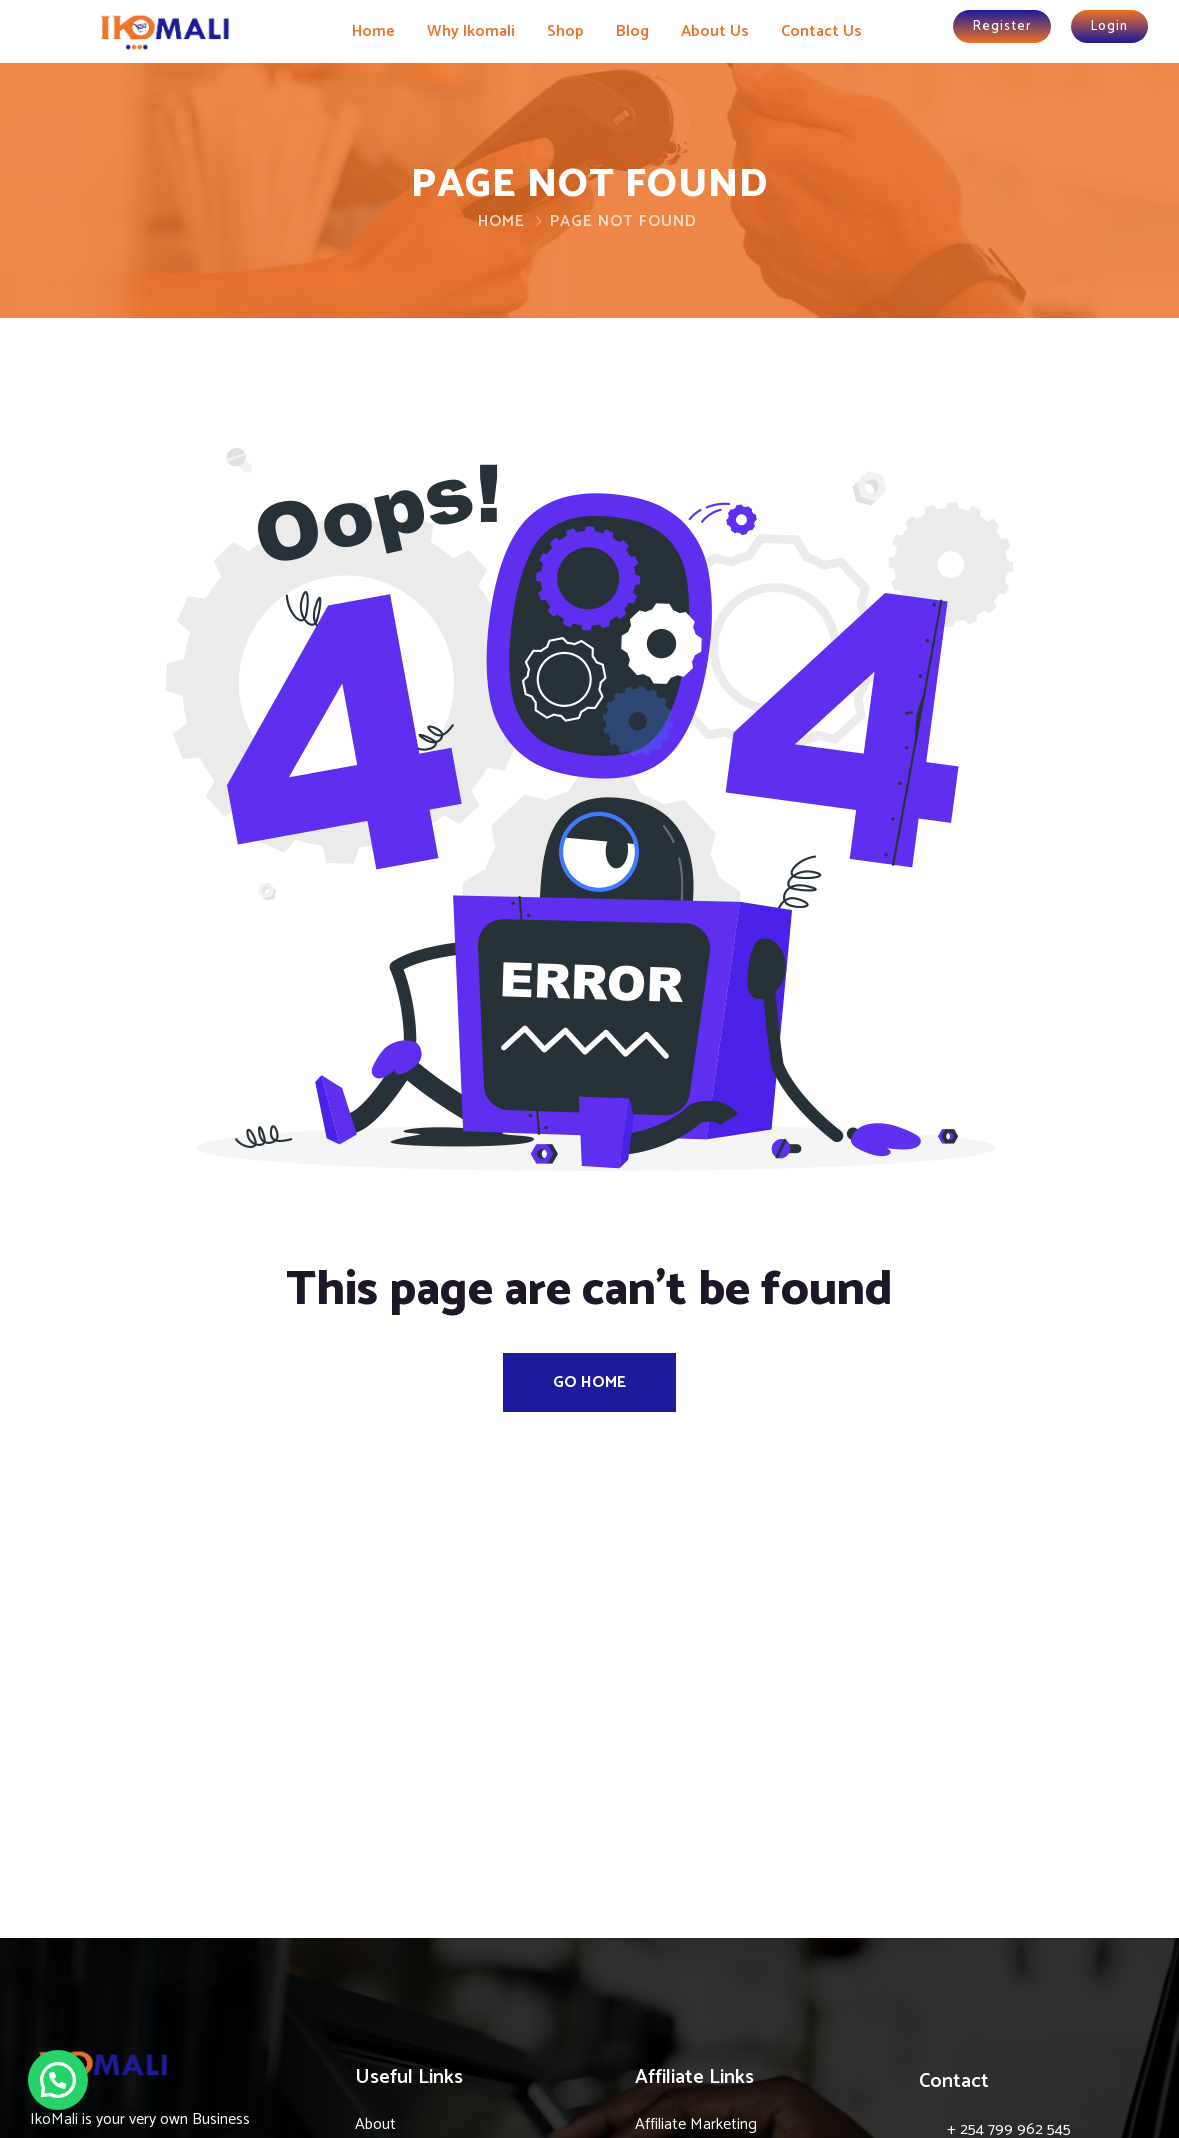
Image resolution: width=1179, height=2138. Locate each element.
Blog (632, 31)
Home (373, 31)
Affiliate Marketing (696, 2124)
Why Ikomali (471, 31)
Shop (565, 31)
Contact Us (821, 31)
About (375, 2124)
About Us (715, 31)
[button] (58, 2080)
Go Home (589, 1382)
